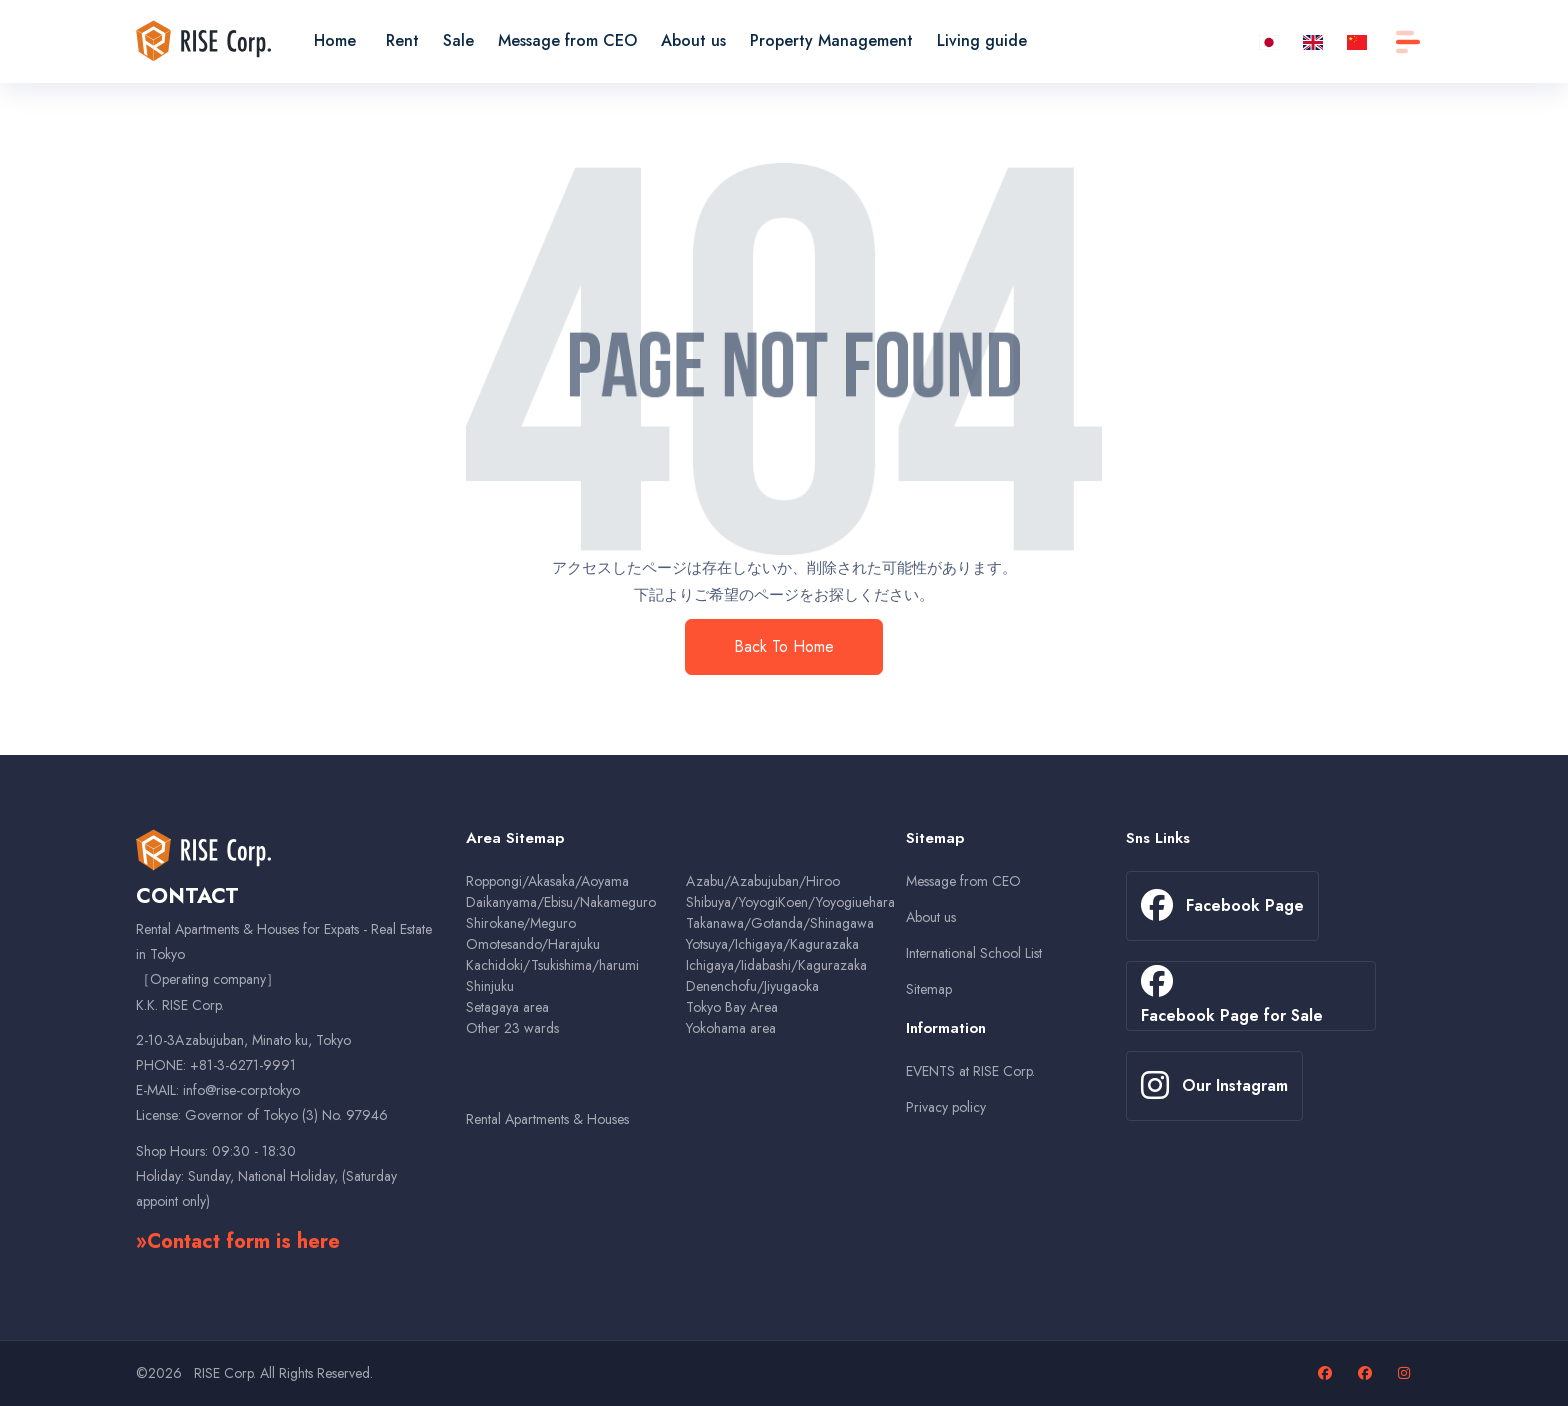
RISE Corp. (225, 1373)
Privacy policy (946, 1107)
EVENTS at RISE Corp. (970, 1071)
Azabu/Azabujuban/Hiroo (763, 881)
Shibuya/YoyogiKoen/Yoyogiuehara (790, 902)
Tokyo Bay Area (732, 1007)
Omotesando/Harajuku (533, 944)
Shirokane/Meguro (521, 923)
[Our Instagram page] (1406, 1373)
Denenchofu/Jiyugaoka (752, 986)
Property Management (831, 40)
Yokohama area (731, 1028)
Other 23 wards (512, 1028)
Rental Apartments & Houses (547, 1119)
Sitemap (929, 989)
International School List (974, 953)
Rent (402, 40)
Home (335, 40)
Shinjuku (490, 986)
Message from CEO (567, 40)
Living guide (982, 40)
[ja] (1269, 40)
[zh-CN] (1357, 40)
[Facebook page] (1327, 1373)
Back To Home (784, 646)
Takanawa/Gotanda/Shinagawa (780, 923)
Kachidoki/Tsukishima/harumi (552, 965)
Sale (458, 40)
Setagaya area (507, 1007)
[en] (1313, 40)
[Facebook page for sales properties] (1367, 1373)
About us (693, 40)
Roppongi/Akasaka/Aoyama (547, 881)
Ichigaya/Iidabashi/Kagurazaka (776, 965)
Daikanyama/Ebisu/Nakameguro (561, 902)
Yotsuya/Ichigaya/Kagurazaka (772, 944)
